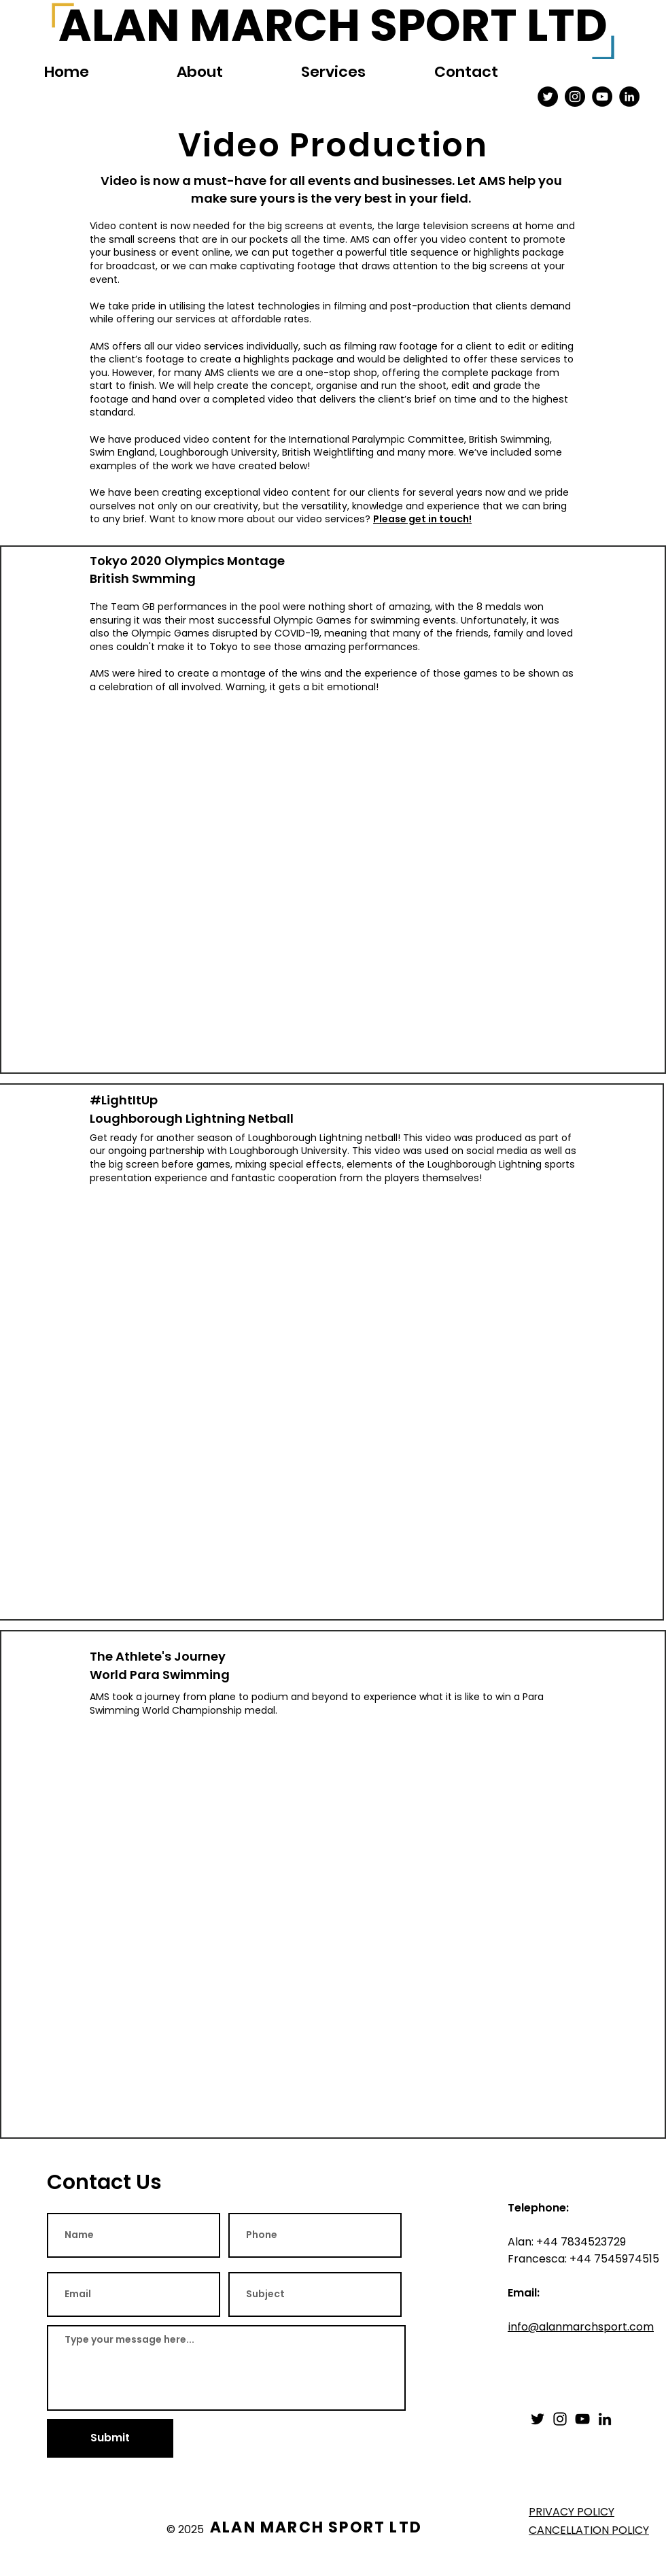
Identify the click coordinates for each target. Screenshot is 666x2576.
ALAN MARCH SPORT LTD (316, 2527)
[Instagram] (560, 2419)
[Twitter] (537, 2419)
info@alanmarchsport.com (581, 2327)
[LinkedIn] (605, 2419)
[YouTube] (582, 2419)
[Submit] (110, 2438)
